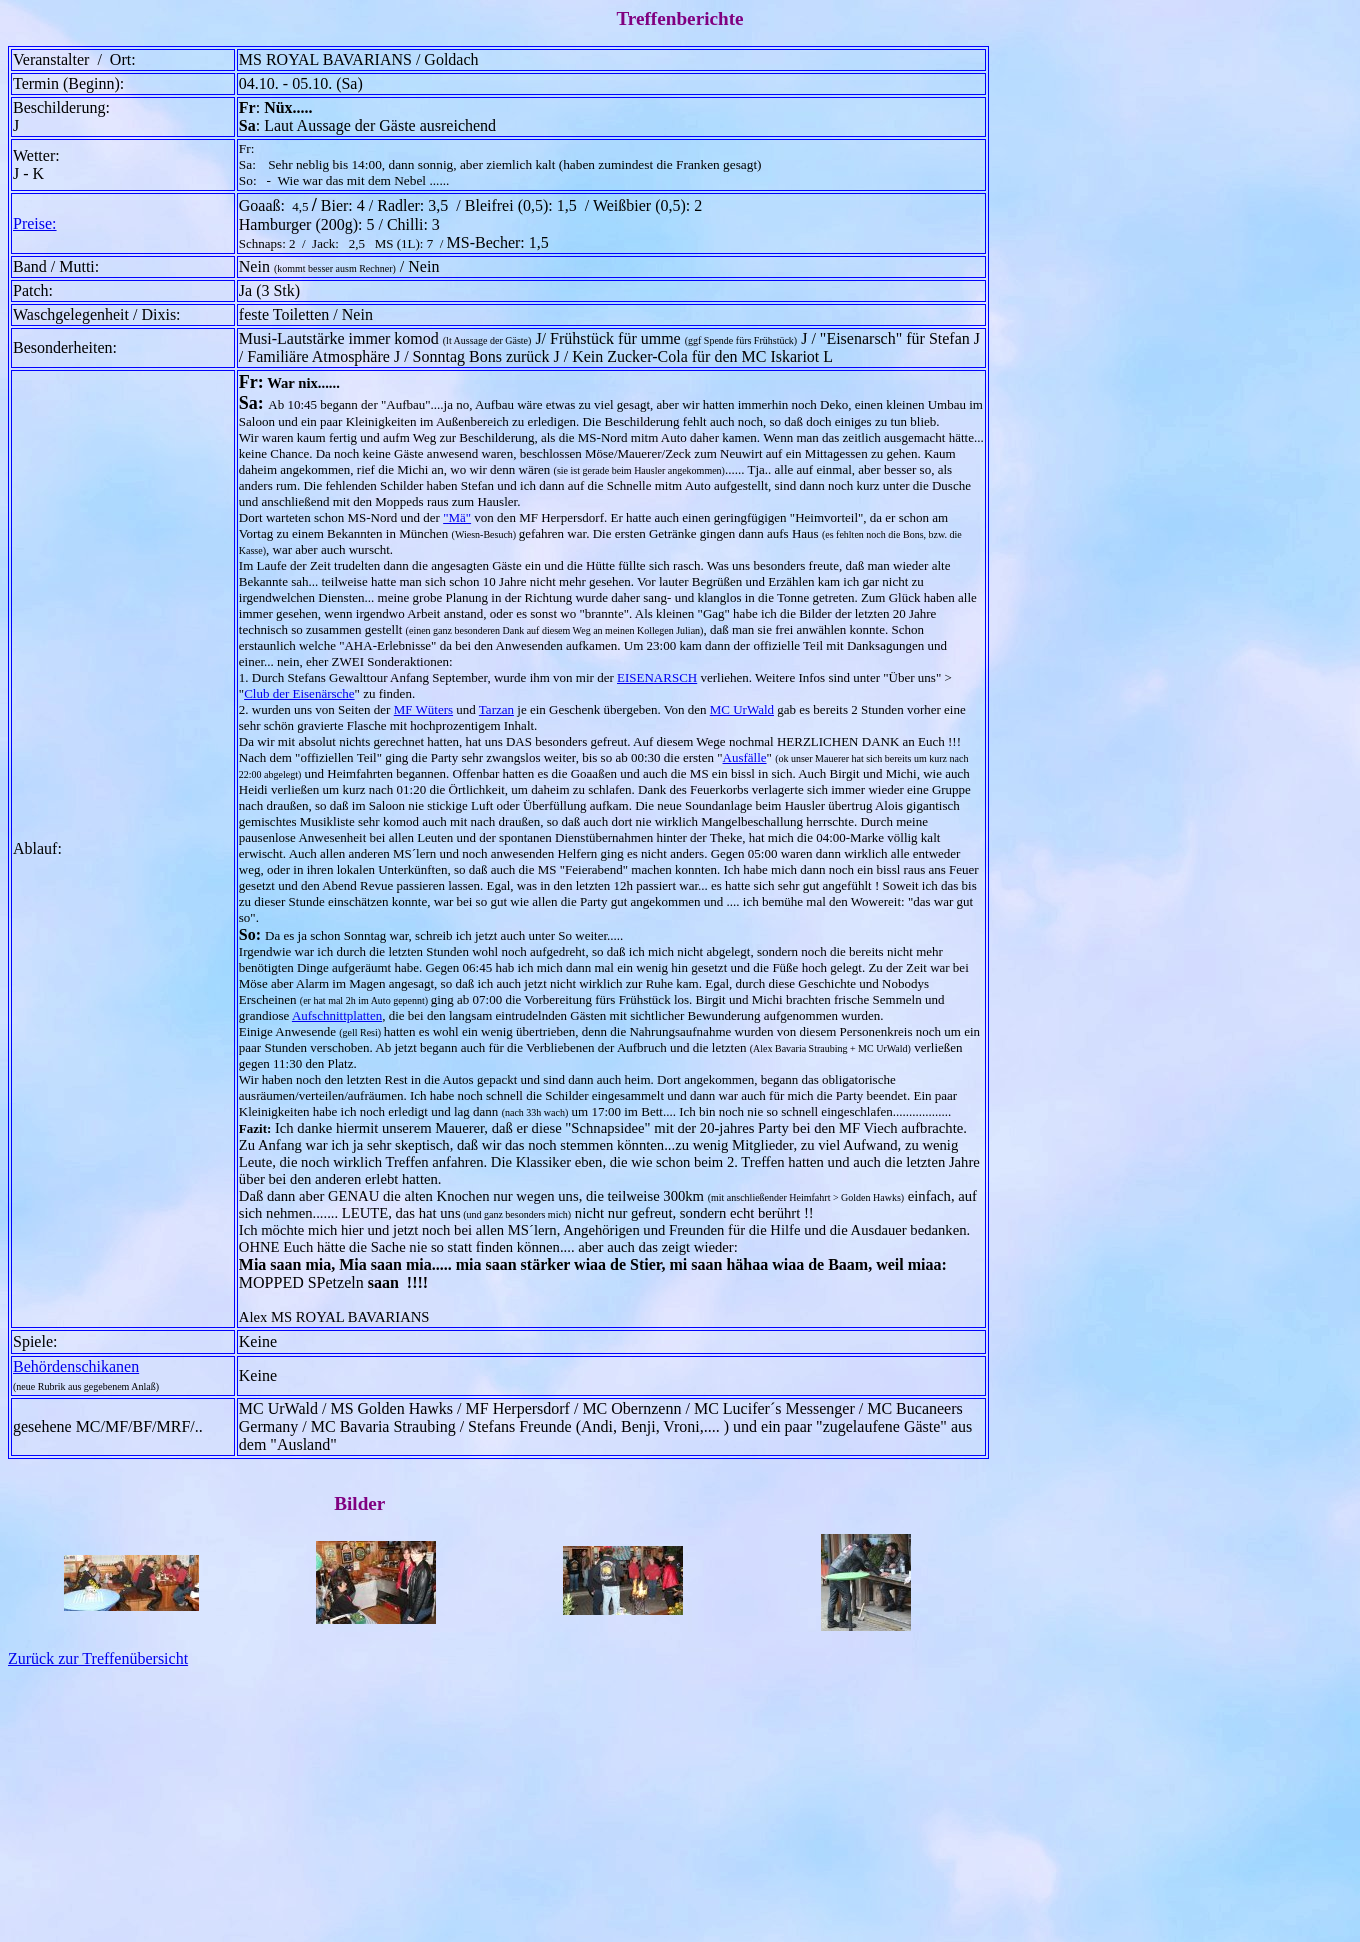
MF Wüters (423, 709)
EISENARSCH (657, 677)
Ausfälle (745, 757)
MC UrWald (742, 709)
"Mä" (457, 517)
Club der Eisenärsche (299, 693)
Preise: (35, 223)
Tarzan (496, 709)
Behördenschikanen (76, 1366)
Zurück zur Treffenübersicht (98, 1658)
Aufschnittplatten (337, 1015)
